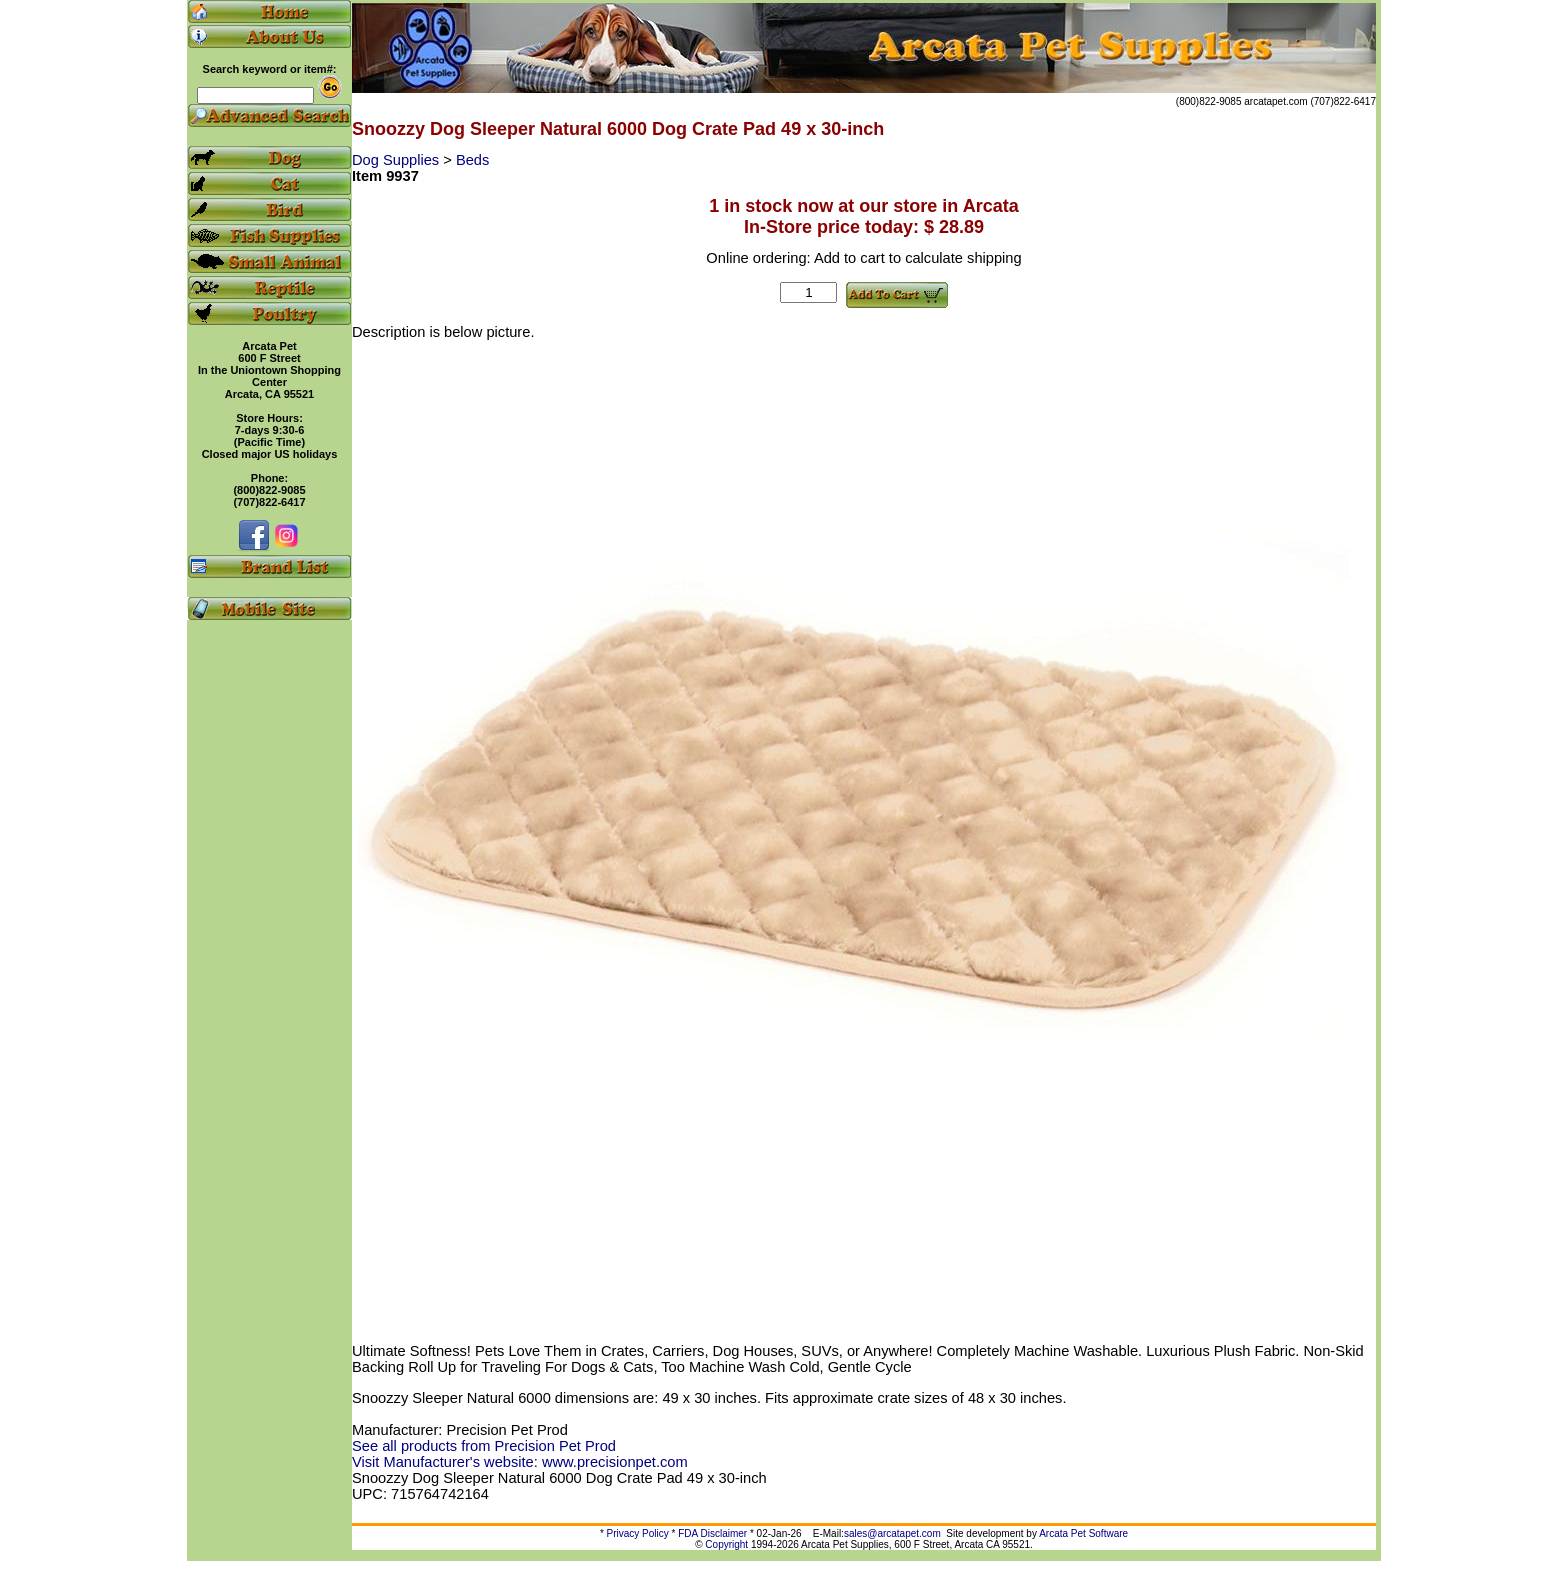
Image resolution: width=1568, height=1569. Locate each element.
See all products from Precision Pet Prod (484, 1446)
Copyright (726, 1544)
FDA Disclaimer (712, 1533)
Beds (472, 160)
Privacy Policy (638, 1533)
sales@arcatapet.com (892, 1533)
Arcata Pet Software (1083, 1533)
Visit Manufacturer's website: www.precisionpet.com (520, 1462)
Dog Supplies (397, 160)
